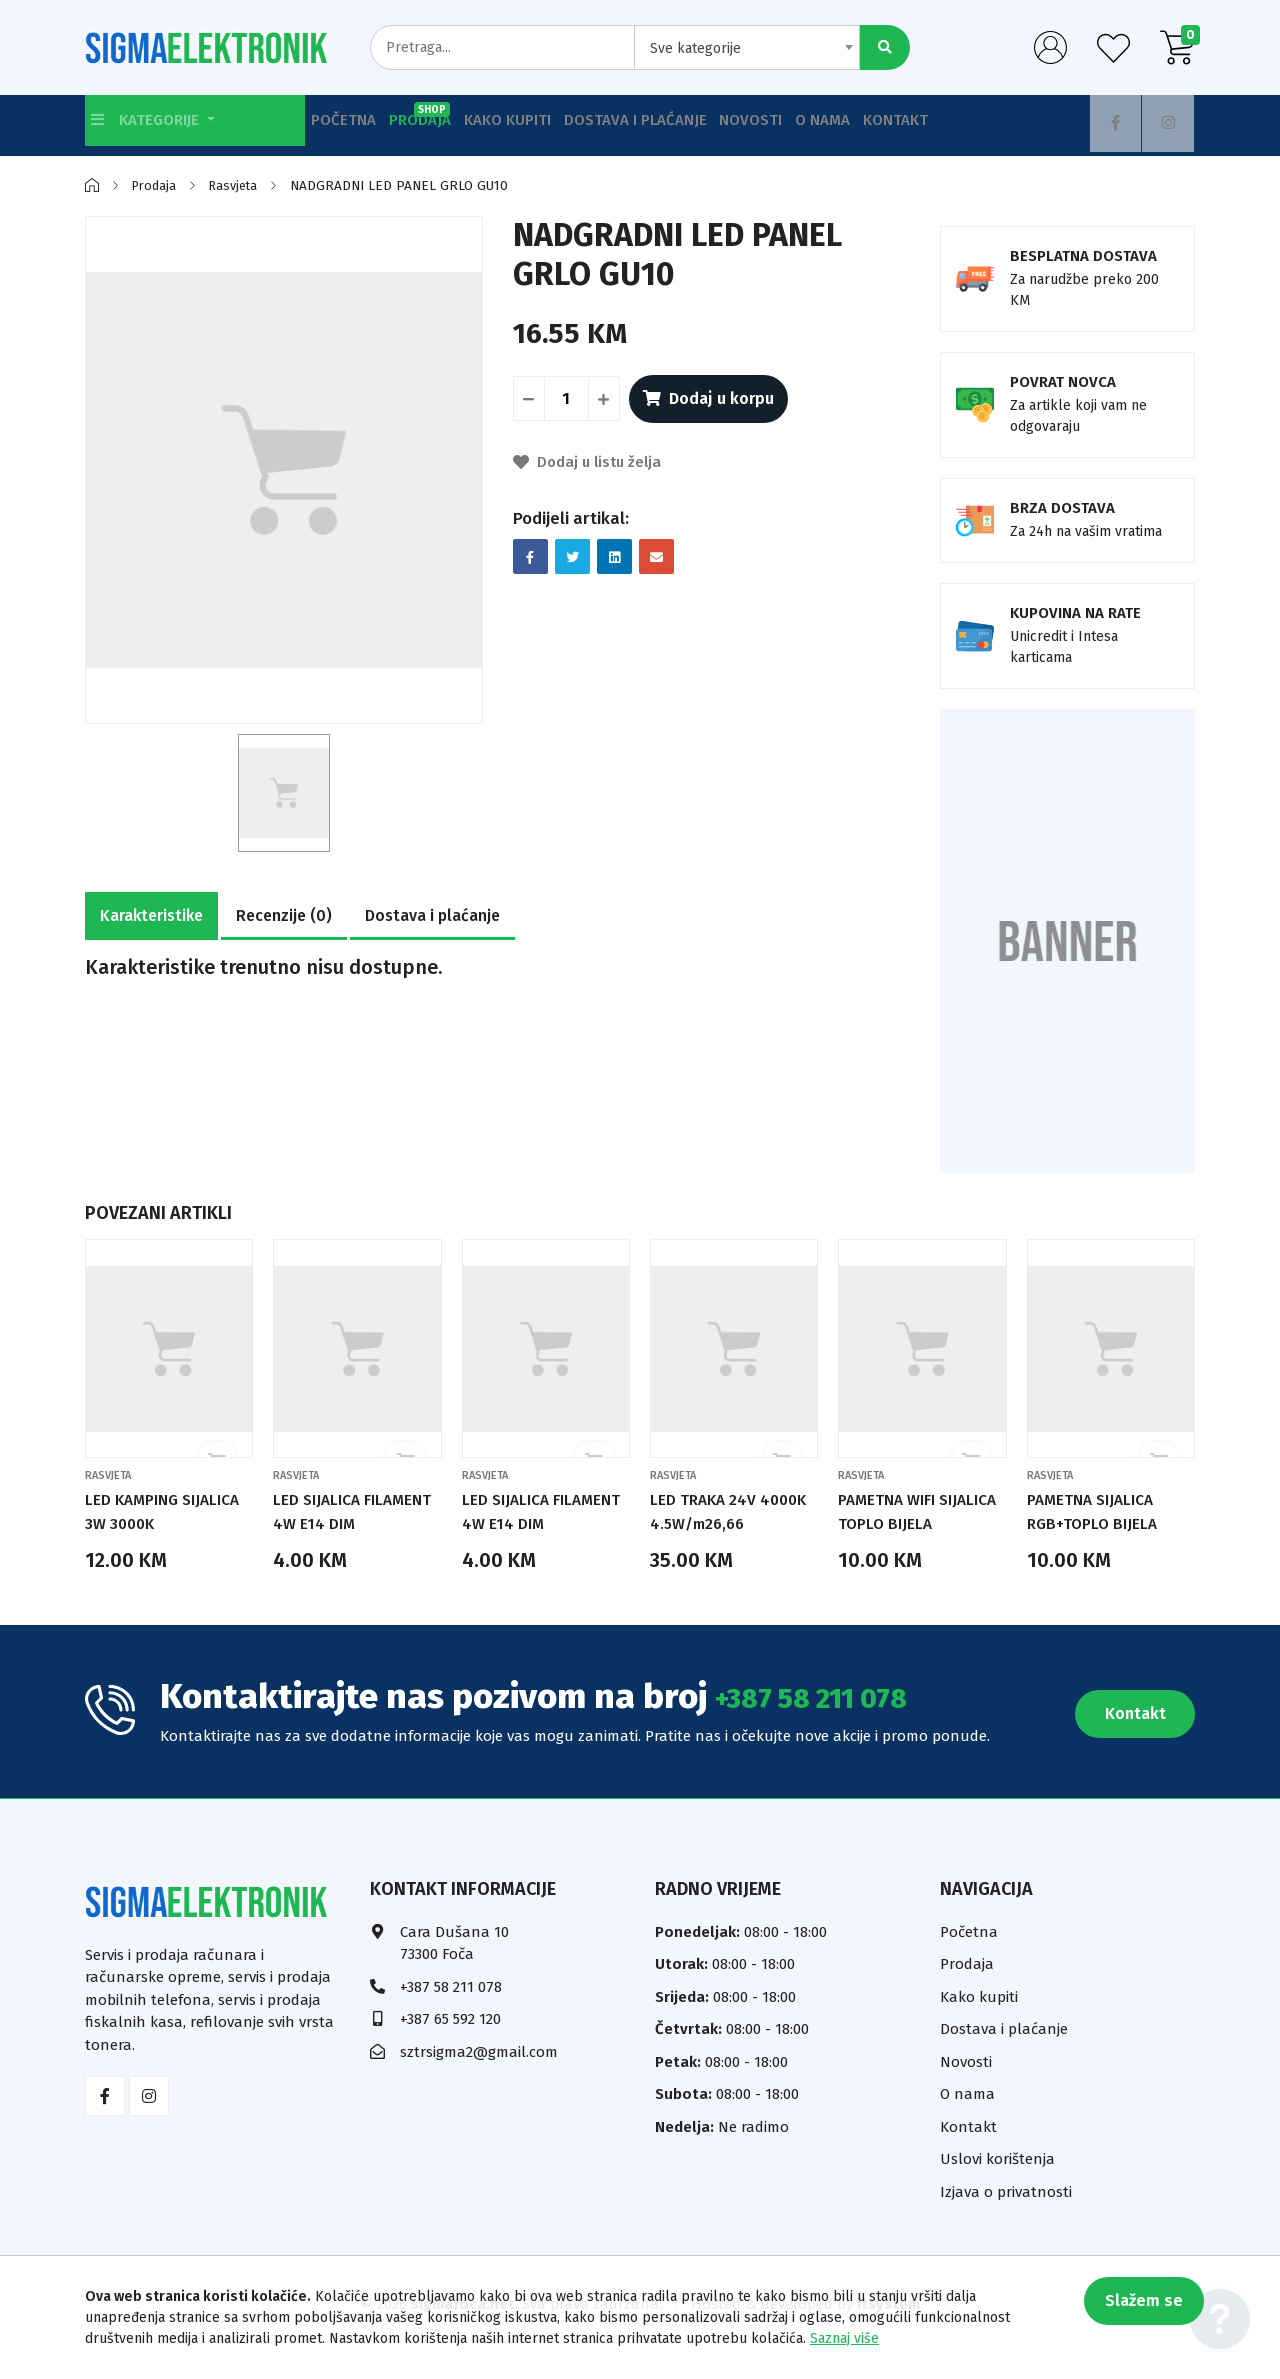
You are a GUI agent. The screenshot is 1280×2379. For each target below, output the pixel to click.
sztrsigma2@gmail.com (479, 2075)
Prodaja (446, 118)
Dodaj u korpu (714, 398)
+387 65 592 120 (450, 2043)
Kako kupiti (545, 125)
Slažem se (1135, 2309)
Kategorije (155, 125)
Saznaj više (844, 2338)
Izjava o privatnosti (1006, 2215)
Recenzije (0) (284, 915)
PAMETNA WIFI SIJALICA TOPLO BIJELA (897, 1523)
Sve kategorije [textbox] (695, 48)
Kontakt (991, 125)
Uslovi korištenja (997, 2183)
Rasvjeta (241, 185)
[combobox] (747, 47)
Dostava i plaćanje (685, 125)
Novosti (814, 125)
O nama (902, 125)
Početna (351, 125)
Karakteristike (151, 915)
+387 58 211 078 (838, 1720)
